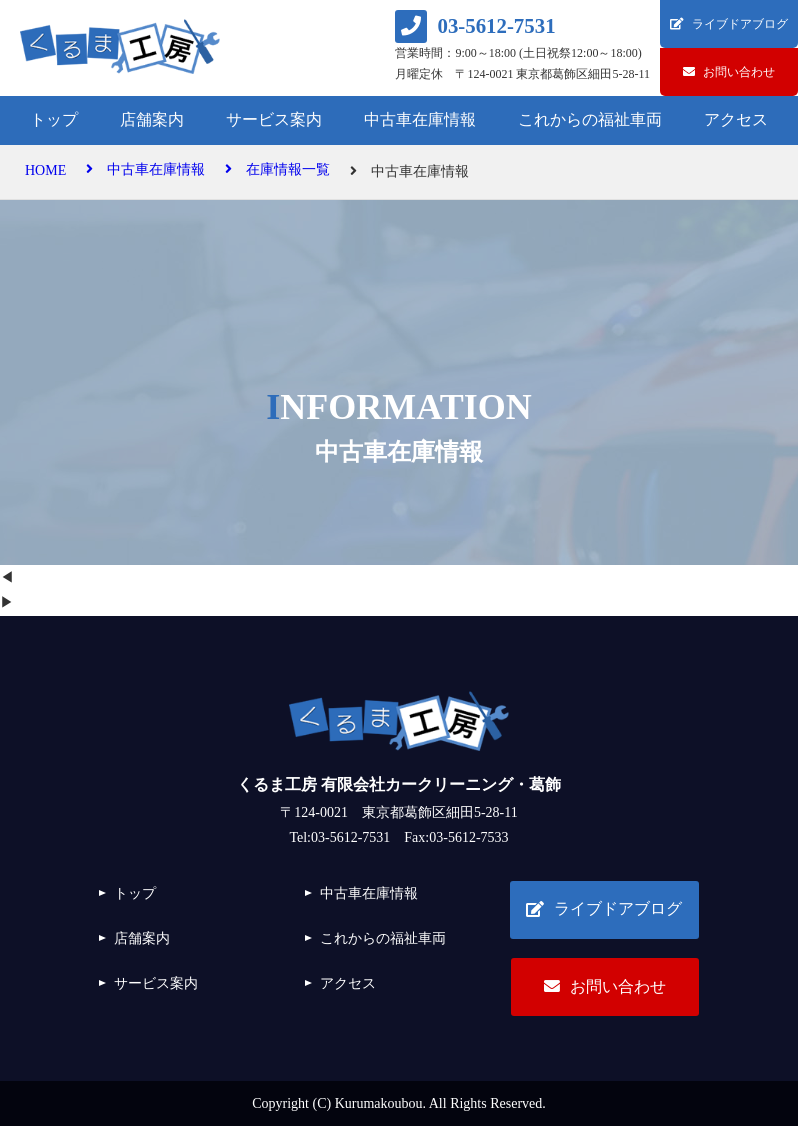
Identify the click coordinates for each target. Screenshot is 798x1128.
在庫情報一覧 (277, 171)
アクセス (736, 119)
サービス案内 (274, 119)
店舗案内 (152, 119)
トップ (54, 119)
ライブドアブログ (604, 909)
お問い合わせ (604, 987)
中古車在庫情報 (420, 119)
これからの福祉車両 (590, 119)
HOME (45, 171)
